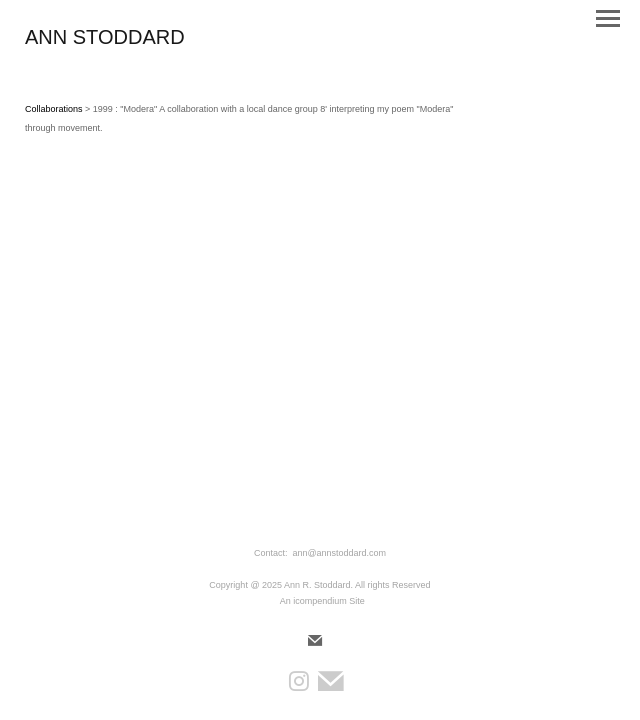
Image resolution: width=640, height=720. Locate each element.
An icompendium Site (322, 601)
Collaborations (54, 109)
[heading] (105, 40)
